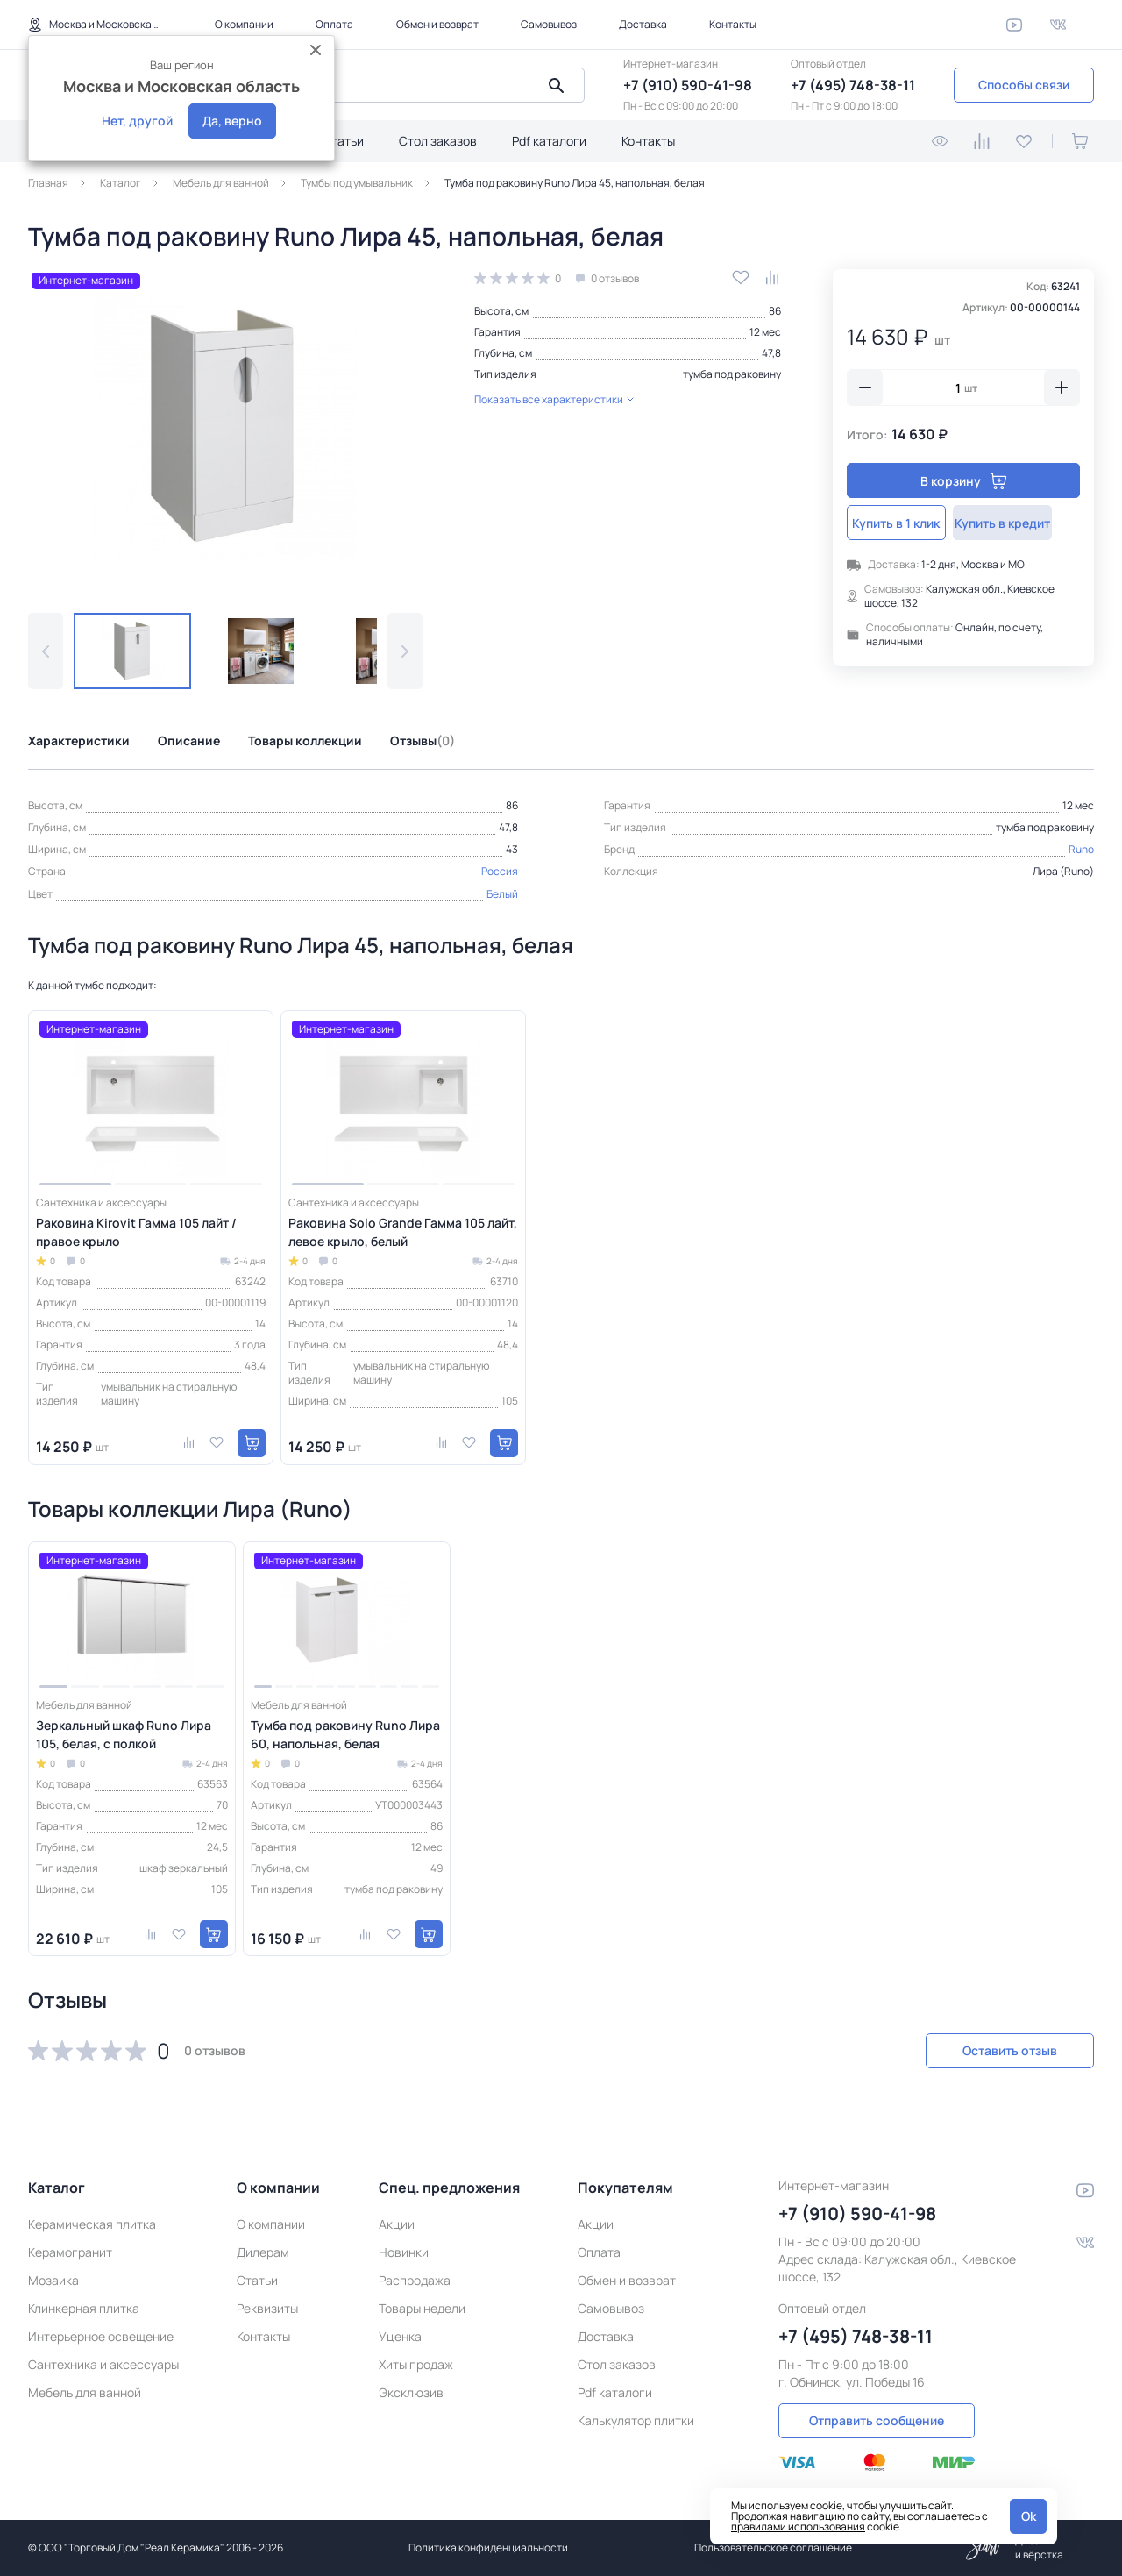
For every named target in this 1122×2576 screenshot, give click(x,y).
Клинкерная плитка (83, 2305)
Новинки (404, 2249)
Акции (397, 2221)
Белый (502, 893)
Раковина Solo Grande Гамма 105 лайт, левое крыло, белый (402, 1231)
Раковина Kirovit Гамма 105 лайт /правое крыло (136, 1231)
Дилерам (263, 2249)
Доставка (643, 24)
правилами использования (798, 2526)
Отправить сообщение (876, 2417)
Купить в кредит (1023, 523)
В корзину (963, 481)
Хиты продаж (416, 2361)
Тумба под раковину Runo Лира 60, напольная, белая (345, 1734)
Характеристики (79, 740)
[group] (225, 427)
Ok (1028, 2516)
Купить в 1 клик (904, 523)
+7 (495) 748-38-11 (853, 85)
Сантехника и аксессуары (103, 2361)
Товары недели (422, 2305)
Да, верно (232, 120)
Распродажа (415, 2277)
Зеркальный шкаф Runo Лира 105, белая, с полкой (123, 1734)
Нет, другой (137, 120)
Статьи (343, 140)
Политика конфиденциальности (488, 2547)
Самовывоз (549, 24)
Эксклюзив (411, 2389)
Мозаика (53, 2277)
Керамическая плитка (92, 2221)
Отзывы (422, 740)
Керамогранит (70, 2249)
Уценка (400, 2333)
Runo (1081, 849)
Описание (189, 740)
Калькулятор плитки (636, 2417)
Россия (499, 871)
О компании (244, 24)
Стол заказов (438, 140)
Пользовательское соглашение (773, 2547)
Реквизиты (267, 2305)
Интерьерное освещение (101, 2333)
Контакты (732, 24)
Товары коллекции (305, 740)
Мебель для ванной (84, 2389)
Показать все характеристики (554, 399)
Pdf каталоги (549, 140)
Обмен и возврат (437, 24)
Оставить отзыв (1001, 2050)
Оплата (334, 24)
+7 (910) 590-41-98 (687, 85)
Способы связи (1023, 84)
